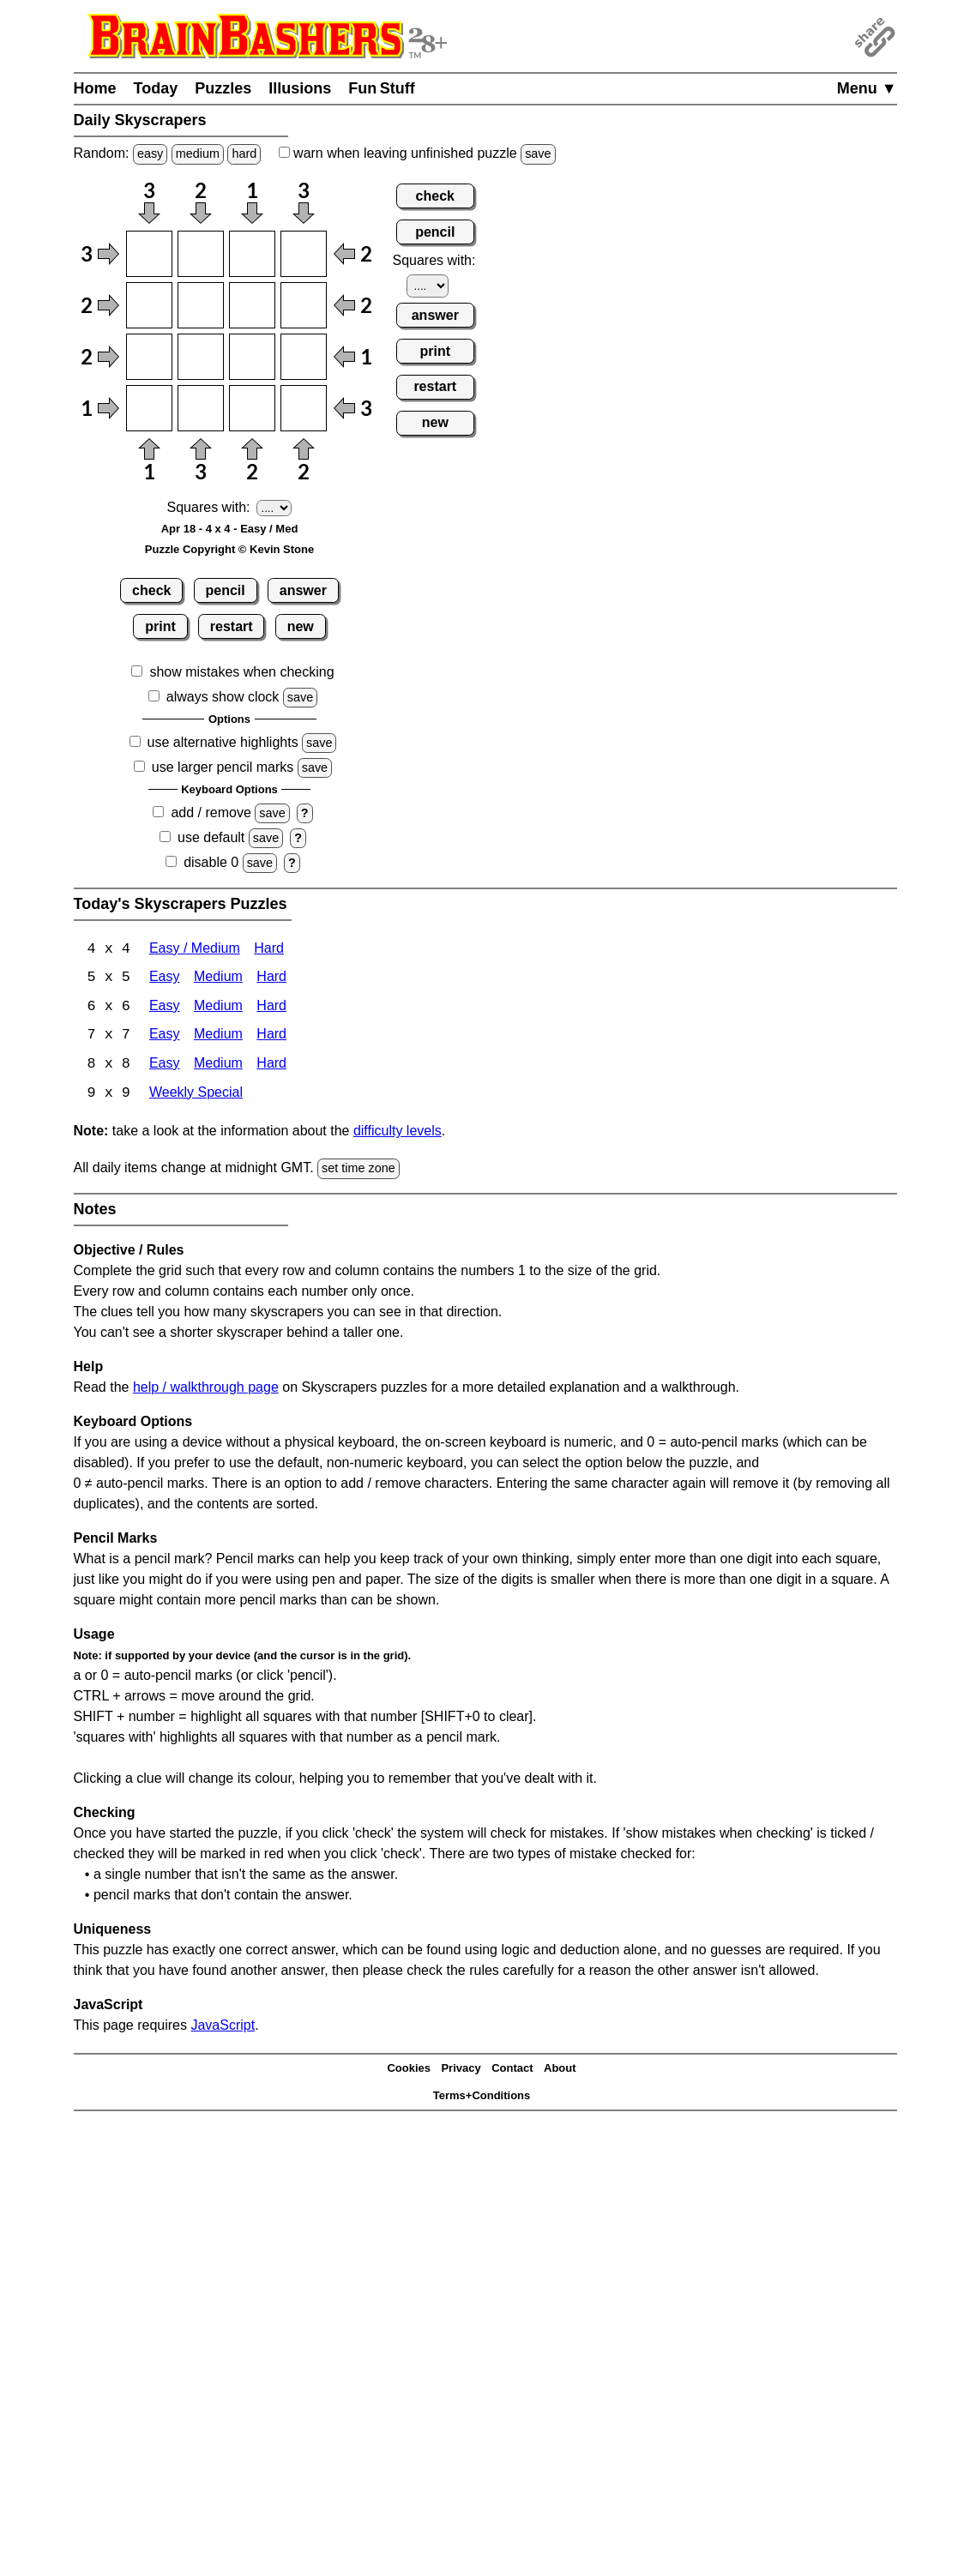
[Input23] (252, 305)
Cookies (409, 2070)
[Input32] (201, 357)
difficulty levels (397, 1133)
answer (303, 590)
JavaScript (222, 2026)
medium (198, 153)
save (538, 153)
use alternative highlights (223, 742)
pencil (225, 590)
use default (211, 837)
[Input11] (149, 254)
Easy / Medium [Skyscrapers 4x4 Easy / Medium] (194, 949)
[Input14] (303, 254)
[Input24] (303, 305)
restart (231, 626)
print (160, 626)
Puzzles (223, 88)
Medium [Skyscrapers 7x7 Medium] (218, 1037)
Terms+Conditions (482, 2097)
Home (95, 88)
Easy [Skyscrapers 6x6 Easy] (164, 1008)
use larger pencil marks (222, 767)
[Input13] (252, 254)
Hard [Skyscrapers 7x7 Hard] (271, 1037)
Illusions (299, 88)
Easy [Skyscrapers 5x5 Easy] (164, 979)
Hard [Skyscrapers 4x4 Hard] (269, 949)
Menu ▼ (867, 88)
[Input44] (303, 408)
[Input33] (252, 357)
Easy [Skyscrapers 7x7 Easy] (164, 1037)
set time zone (358, 1170)
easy (150, 153)
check (151, 590)
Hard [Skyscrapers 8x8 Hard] (271, 1066)
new (300, 626)
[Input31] (149, 357)
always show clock (223, 696)
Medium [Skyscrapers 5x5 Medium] (218, 979)
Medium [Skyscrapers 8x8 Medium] (218, 1066)
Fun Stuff (381, 88)
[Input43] (252, 408)
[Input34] (303, 357)
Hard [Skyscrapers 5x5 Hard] (271, 979)
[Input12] (201, 254)
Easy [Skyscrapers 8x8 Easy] (164, 1066)
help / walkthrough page (206, 1388)
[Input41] (149, 408)
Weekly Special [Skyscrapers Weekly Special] (196, 1095)
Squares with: (208, 507)
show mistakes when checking (241, 672)
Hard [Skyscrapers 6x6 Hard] (271, 1008)
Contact (512, 2070)
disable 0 (211, 862)
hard (244, 153)
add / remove (210, 812)
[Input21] (149, 305)
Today (156, 88)
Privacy (460, 2070)
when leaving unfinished (417, 153)
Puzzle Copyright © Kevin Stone (229, 549)
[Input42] (201, 408)
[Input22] (201, 305)
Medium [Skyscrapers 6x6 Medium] (218, 1008)
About (560, 2070)
